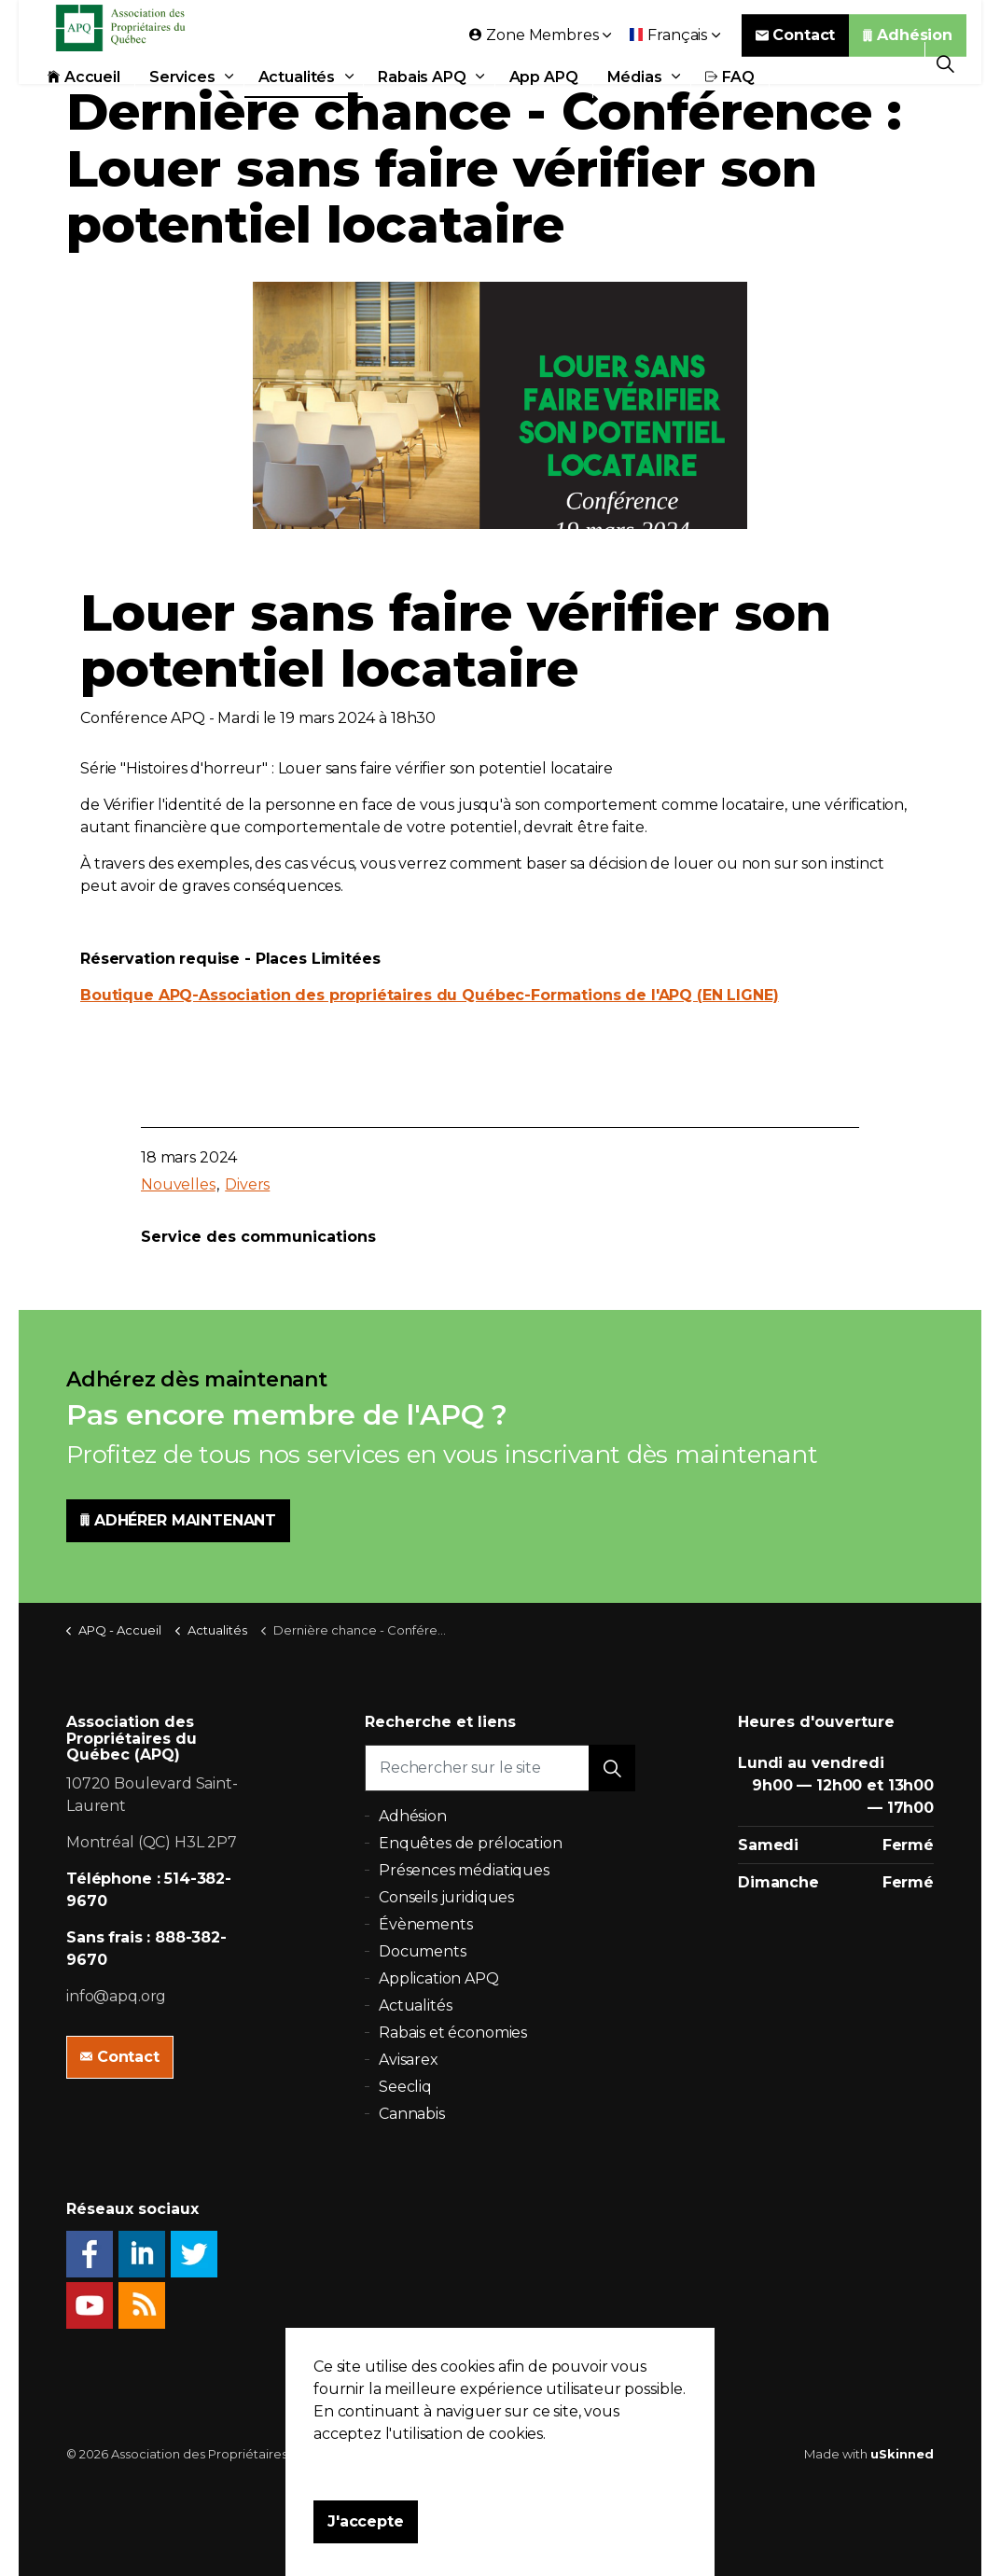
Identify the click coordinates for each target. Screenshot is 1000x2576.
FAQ (730, 105)
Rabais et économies (453, 2032)
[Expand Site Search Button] (945, 63)
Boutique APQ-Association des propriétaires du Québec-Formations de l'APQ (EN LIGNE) (429, 995)
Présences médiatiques (464, 1870)
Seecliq (405, 2087)
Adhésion (907, 63)
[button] (612, 1768)
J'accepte (365, 2521)
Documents (422, 1951)
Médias (634, 105)
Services (182, 105)
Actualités (297, 105)
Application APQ (439, 1978)
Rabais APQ (422, 105)
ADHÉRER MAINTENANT (178, 1520)
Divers (247, 1184)
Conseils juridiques (446, 1897)
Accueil (84, 105)
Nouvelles (178, 1184)
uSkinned (902, 2453)
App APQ (543, 105)
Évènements (426, 1924)
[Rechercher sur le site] (500, 1768)
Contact (796, 63)
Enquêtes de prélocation (470, 1843)
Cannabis (412, 2114)
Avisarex (408, 2059)
